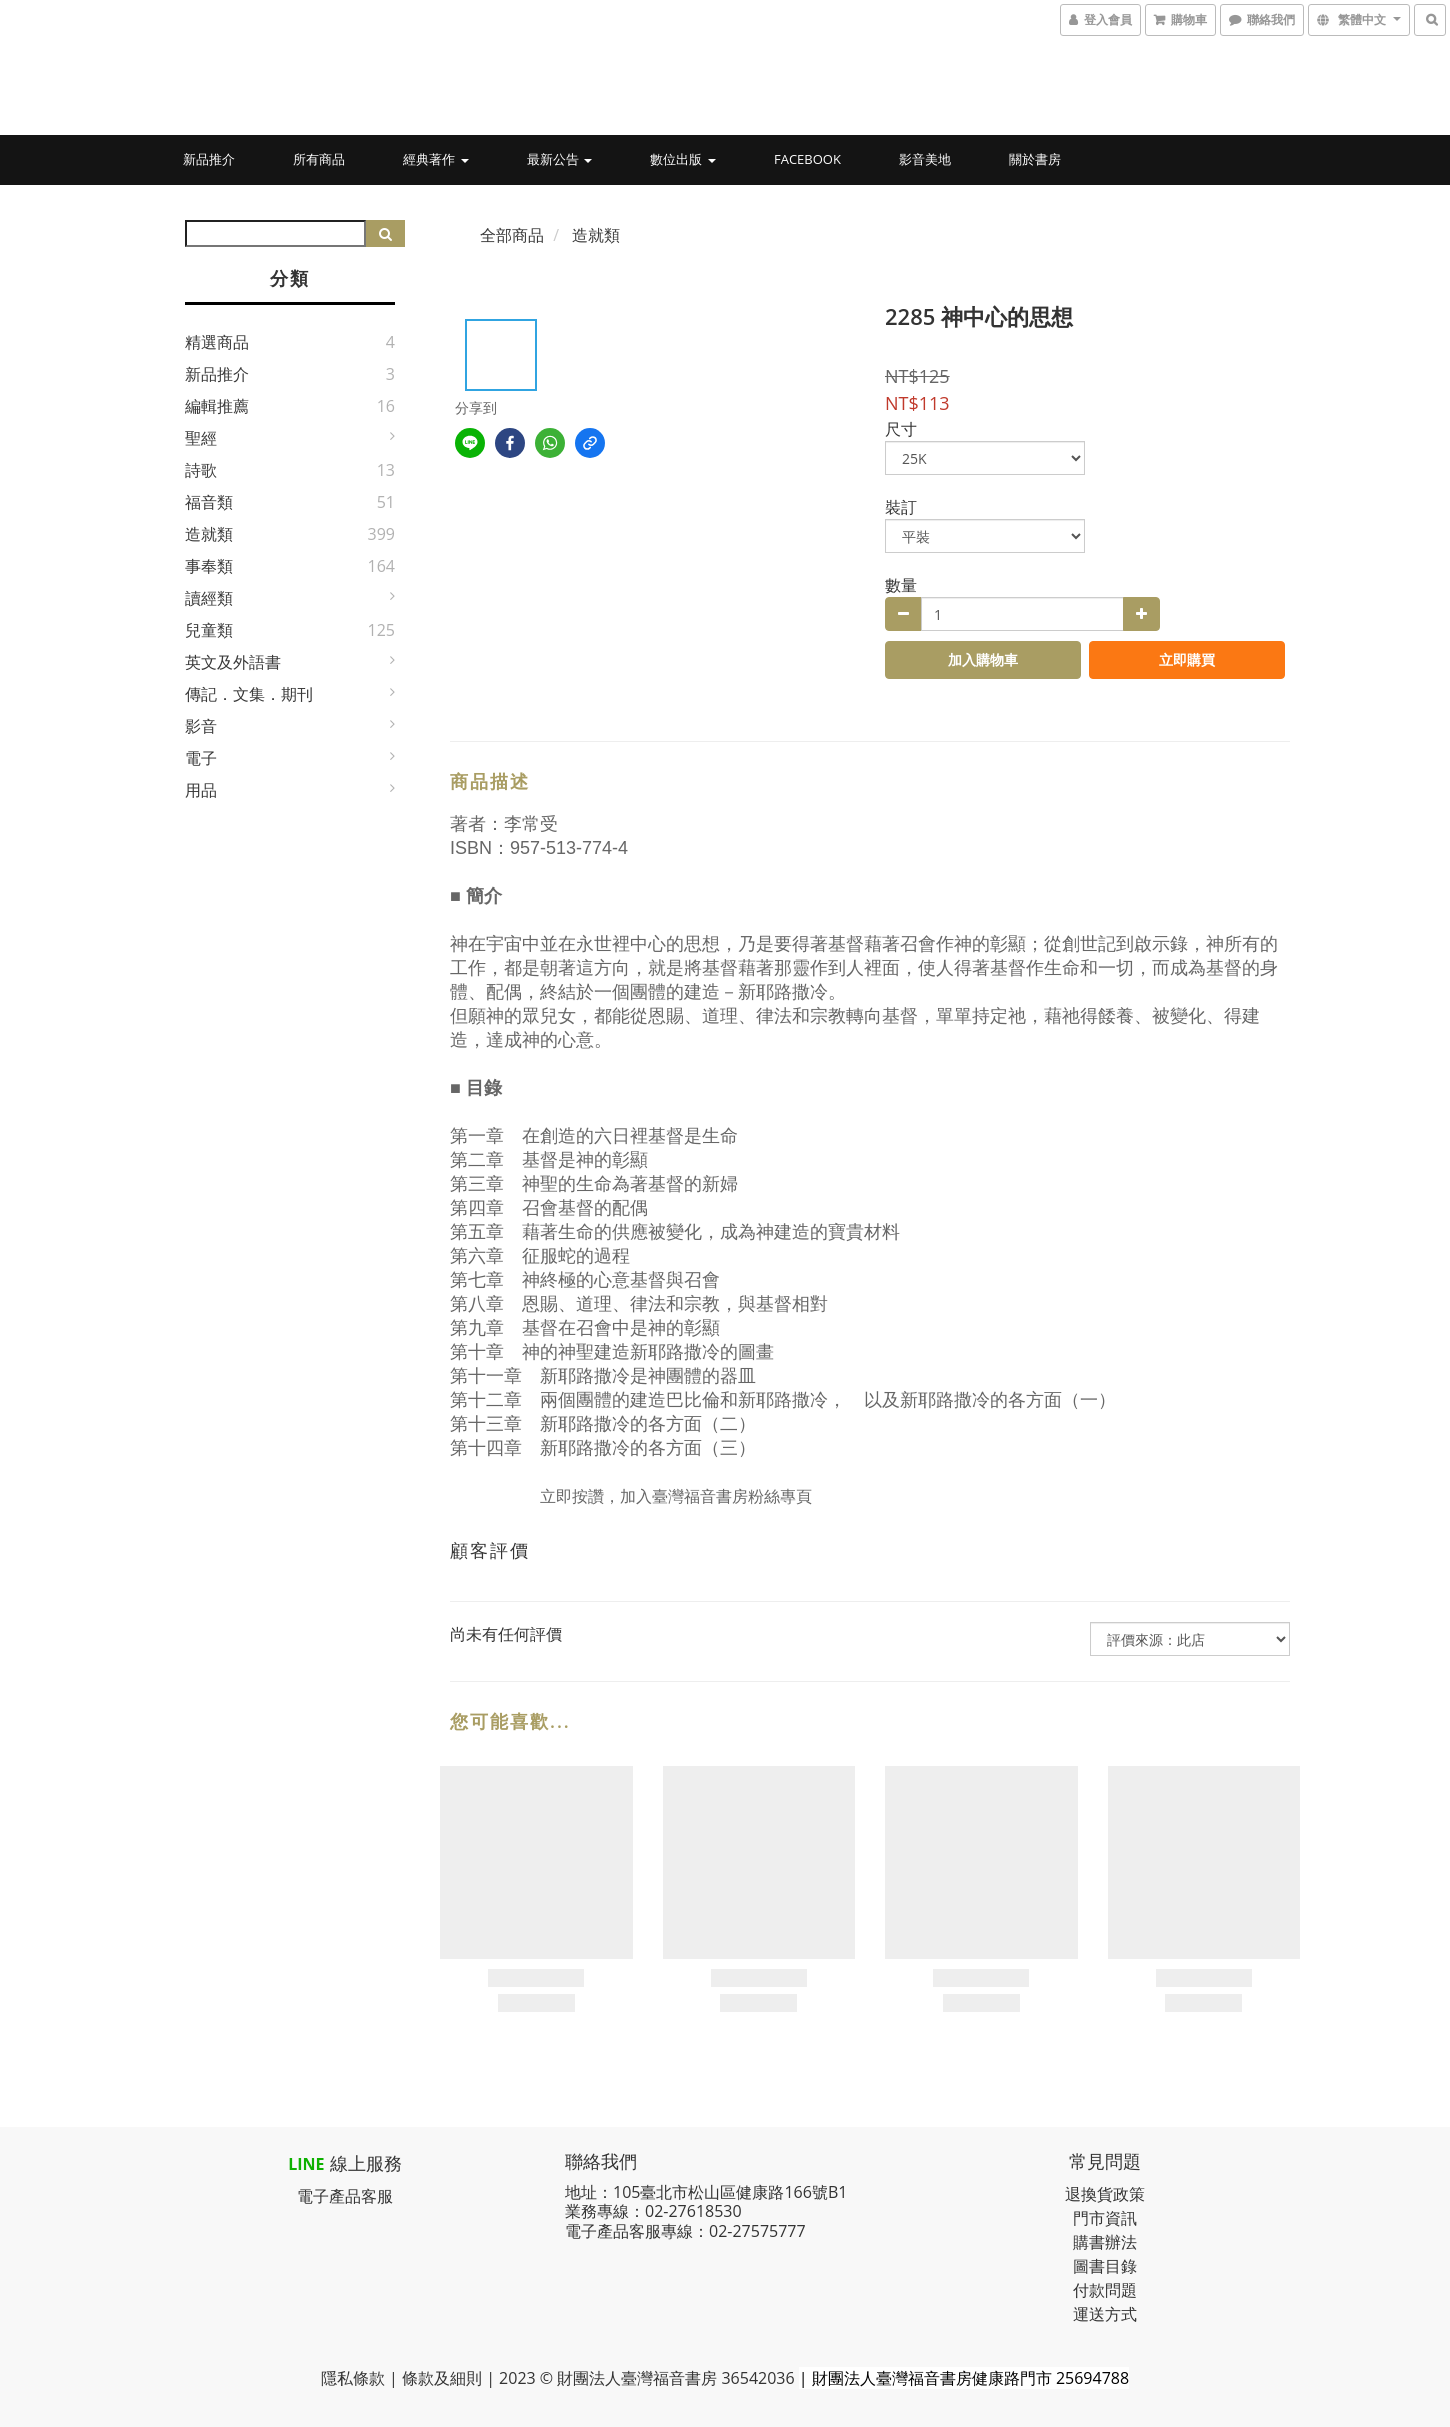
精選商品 (217, 342)
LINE (306, 2164)
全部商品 (512, 235)
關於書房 (1035, 159)
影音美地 (925, 159)
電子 (201, 758)
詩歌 (201, 470)
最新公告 (559, 159)
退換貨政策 (1105, 2194)
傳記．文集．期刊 (249, 694)
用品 (201, 790)
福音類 (209, 502)
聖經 (201, 438)
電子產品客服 (345, 2196)
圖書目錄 (1105, 2266)
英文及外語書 (233, 662)
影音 (201, 726)
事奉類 (209, 566)
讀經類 (209, 598)
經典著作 (435, 159)
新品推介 (209, 159)
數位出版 (682, 159)
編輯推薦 (217, 406)
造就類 (209, 534)
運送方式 (1105, 2314)
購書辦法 (1105, 2242)
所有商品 (319, 159)
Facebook (807, 159)
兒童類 (209, 630)
